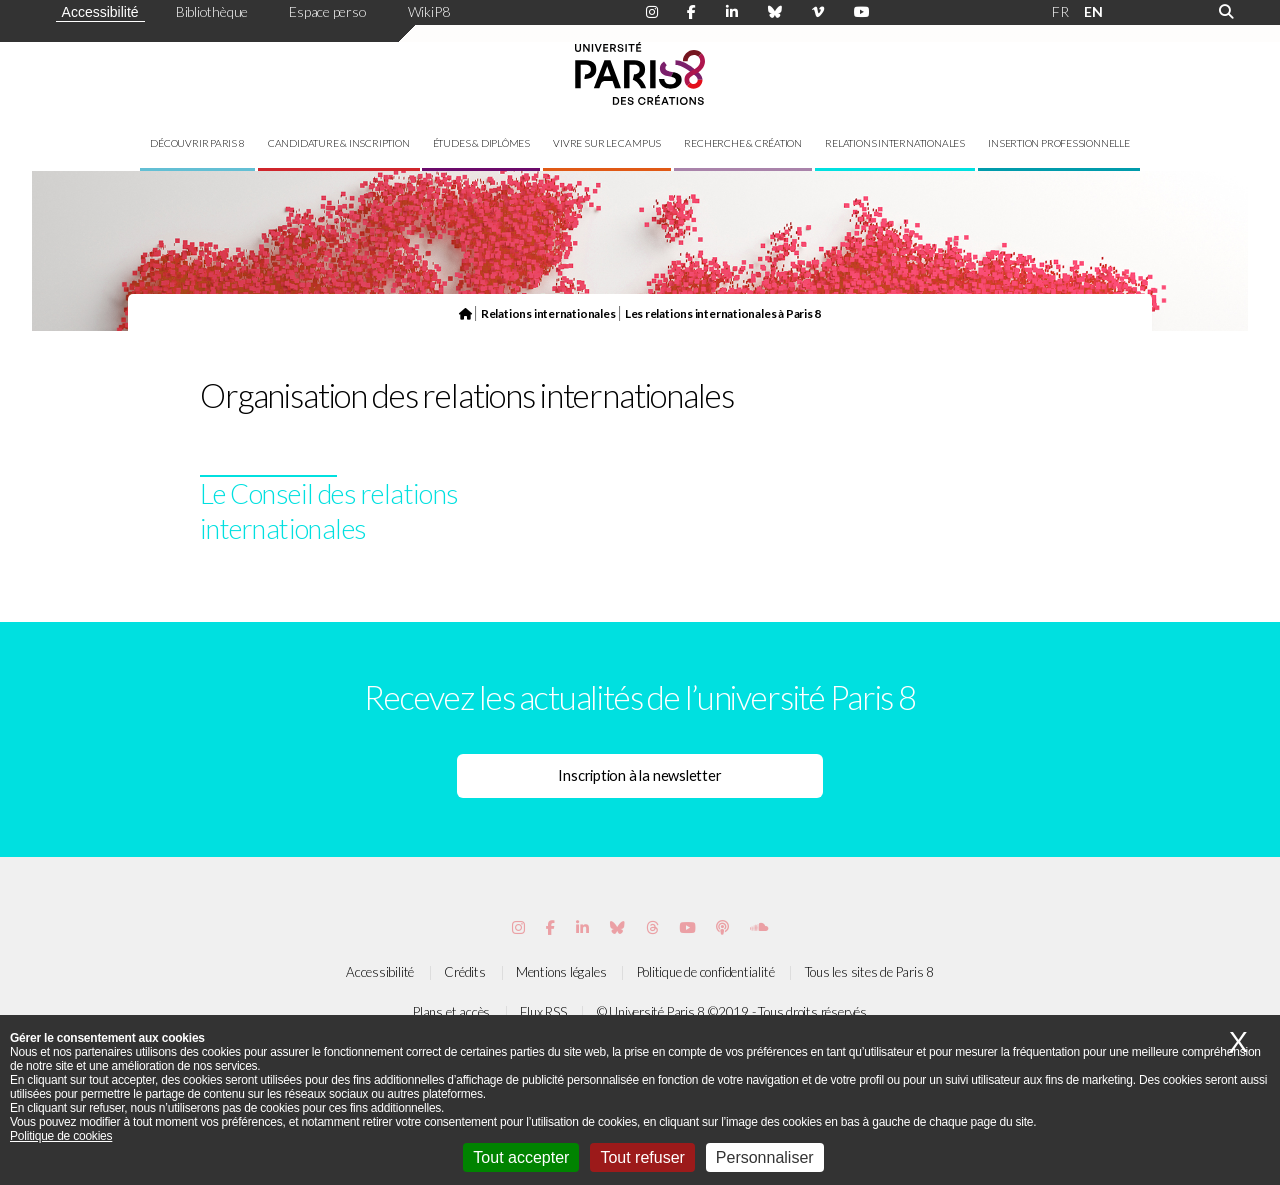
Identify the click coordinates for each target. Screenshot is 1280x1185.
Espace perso (327, 11)
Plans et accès (451, 1012)
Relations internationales (895, 143)
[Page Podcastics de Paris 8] (722, 927)
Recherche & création (743, 143)
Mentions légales (561, 972)
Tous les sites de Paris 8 (870, 972)
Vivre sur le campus (607, 143)
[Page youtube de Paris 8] (862, 12)
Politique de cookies (61, 1136)
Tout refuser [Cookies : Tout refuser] (642, 1157)
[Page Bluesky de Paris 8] (775, 12)
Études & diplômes (481, 143)
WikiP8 (429, 11)
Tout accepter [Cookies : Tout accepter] (521, 1157)
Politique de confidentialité (706, 972)
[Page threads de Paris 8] (652, 927)
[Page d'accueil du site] (465, 313)
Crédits (464, 972)
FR (1060, 11)
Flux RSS (543, 1012)
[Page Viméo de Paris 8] (818, 12)
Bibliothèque (212, 11)
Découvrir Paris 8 (197, 143)
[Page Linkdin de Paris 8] (732, 12)
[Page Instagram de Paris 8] (652, 12)
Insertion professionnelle (1059, 143)
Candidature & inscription (339, 143)
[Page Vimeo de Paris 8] (582, 927)
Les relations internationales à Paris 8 (723, 313)
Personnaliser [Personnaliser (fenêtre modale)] (765, 1157)
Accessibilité (100, 12)
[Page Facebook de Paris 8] (691, 12)
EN (1093, 11)
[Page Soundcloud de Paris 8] (759, 927)
